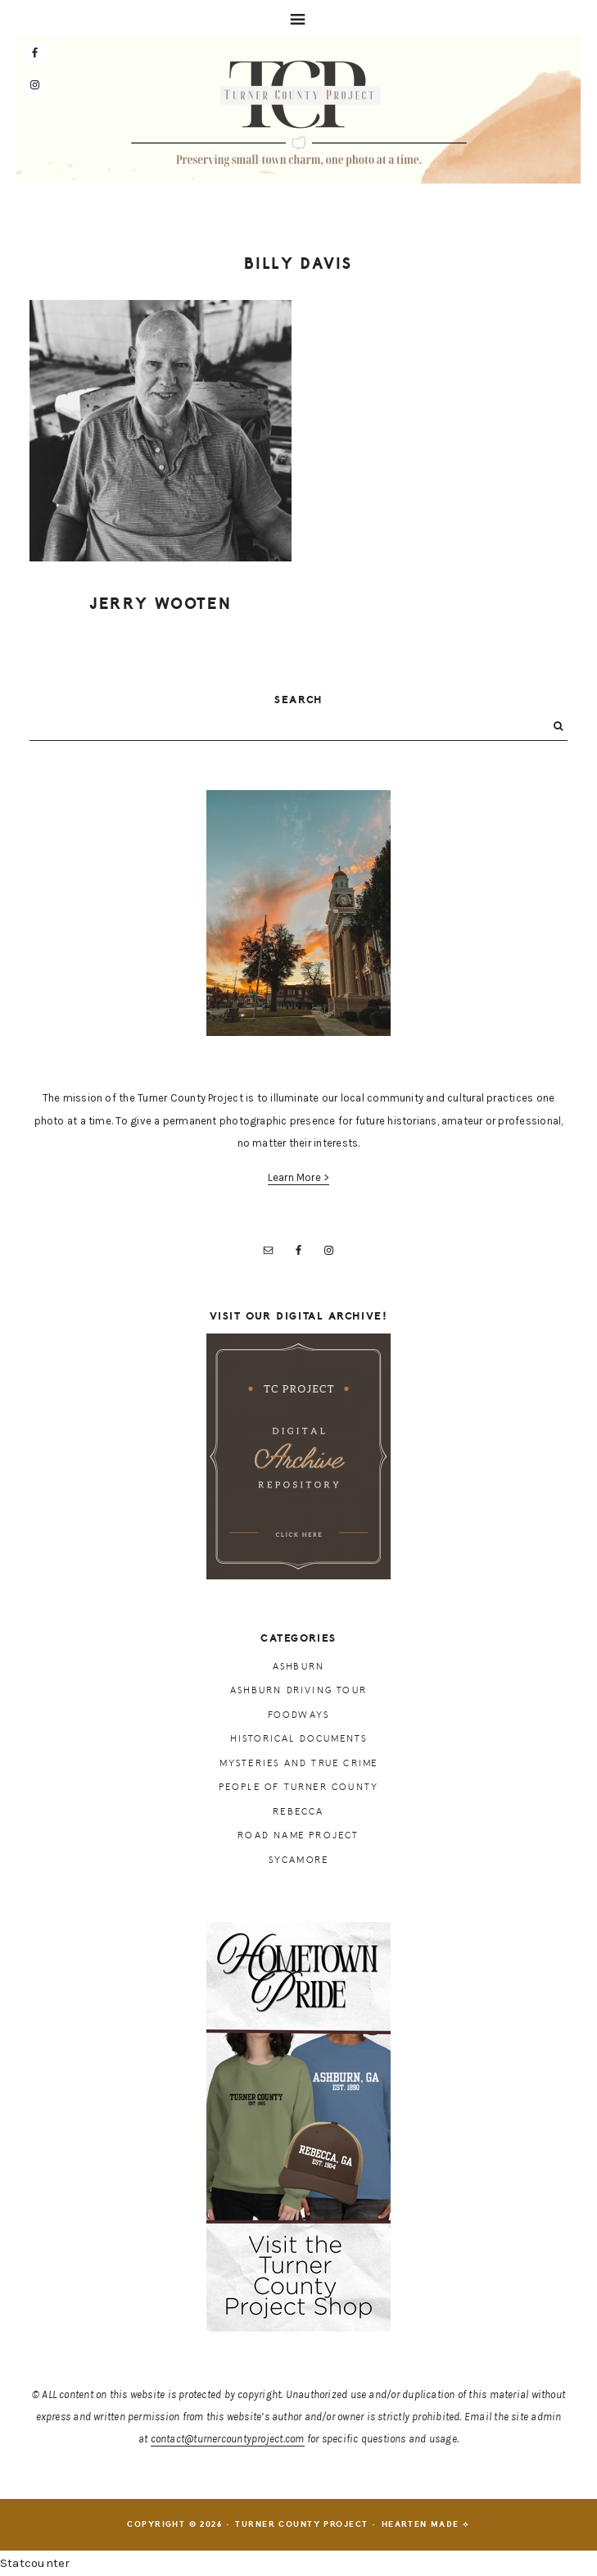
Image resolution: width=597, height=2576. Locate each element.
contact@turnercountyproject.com (228, 2439)
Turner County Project (299, 114)
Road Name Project (298, 1835)
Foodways (299, 1715)
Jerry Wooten (160, 604)
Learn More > (299, 1177)
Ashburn (298, 1667)
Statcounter (35, 2563)
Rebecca (298, 1812)
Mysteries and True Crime (298, 1763)
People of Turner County (299, 1787)
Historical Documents (299, 1739)
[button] (298, 18)
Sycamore (299, 1860)
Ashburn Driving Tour (298, 1690)
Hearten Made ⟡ (426, 2524)
